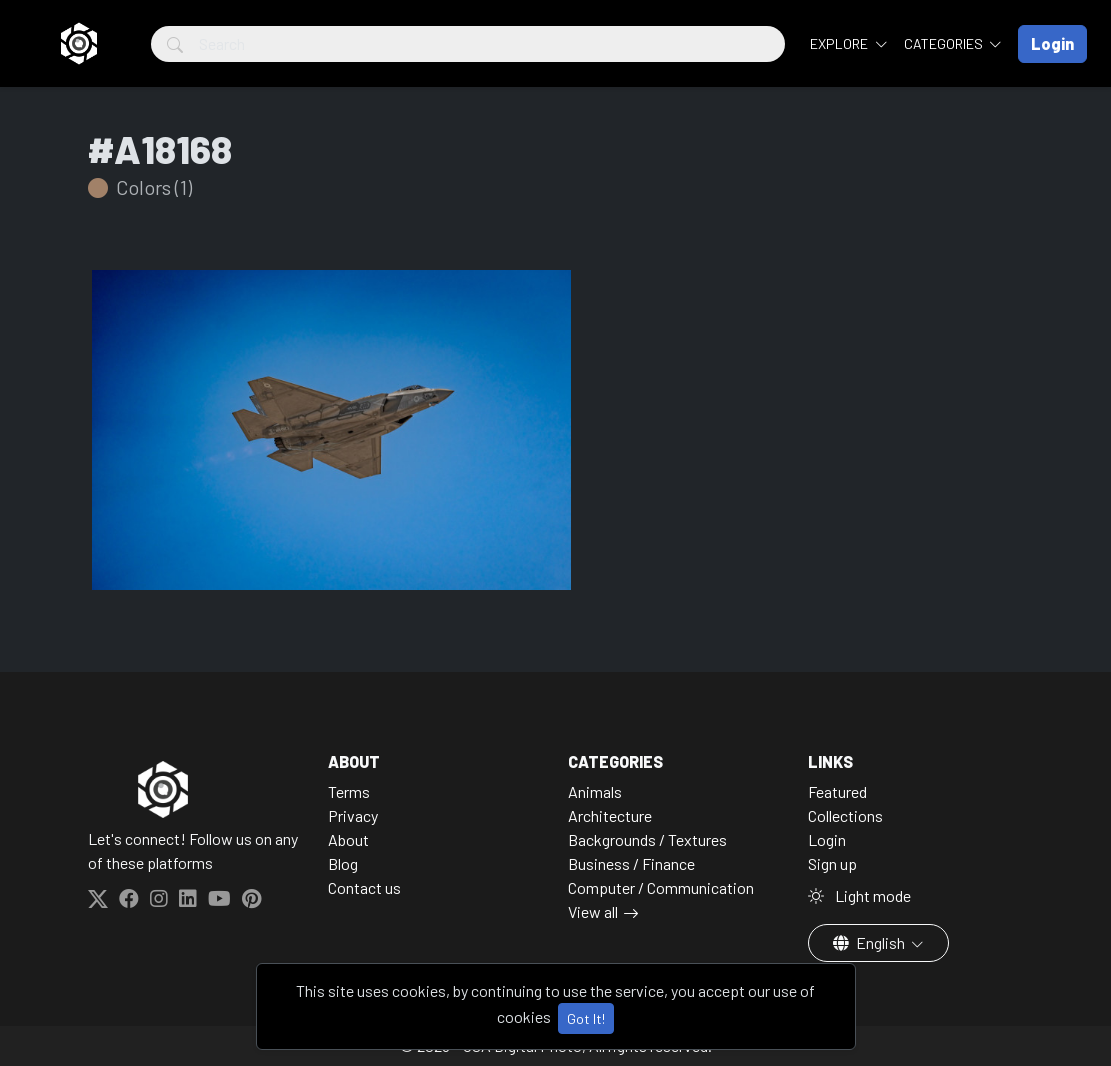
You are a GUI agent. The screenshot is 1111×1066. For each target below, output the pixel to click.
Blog (343, 863)
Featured (837, 791)
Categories (945, 43)
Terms (349, 791)
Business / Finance (631, 863)
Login (827, 839)
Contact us (364, 887)
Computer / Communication (661, 887)
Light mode (859, 895)
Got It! (586, 1018)
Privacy (353, 815)
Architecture (610, 815)
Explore (840, 43)
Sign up (832, 863)
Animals (595, 791)
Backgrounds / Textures (647, 839)
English (870, 942)
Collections (845, 815)
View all (593, 911)
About (348, 839)
